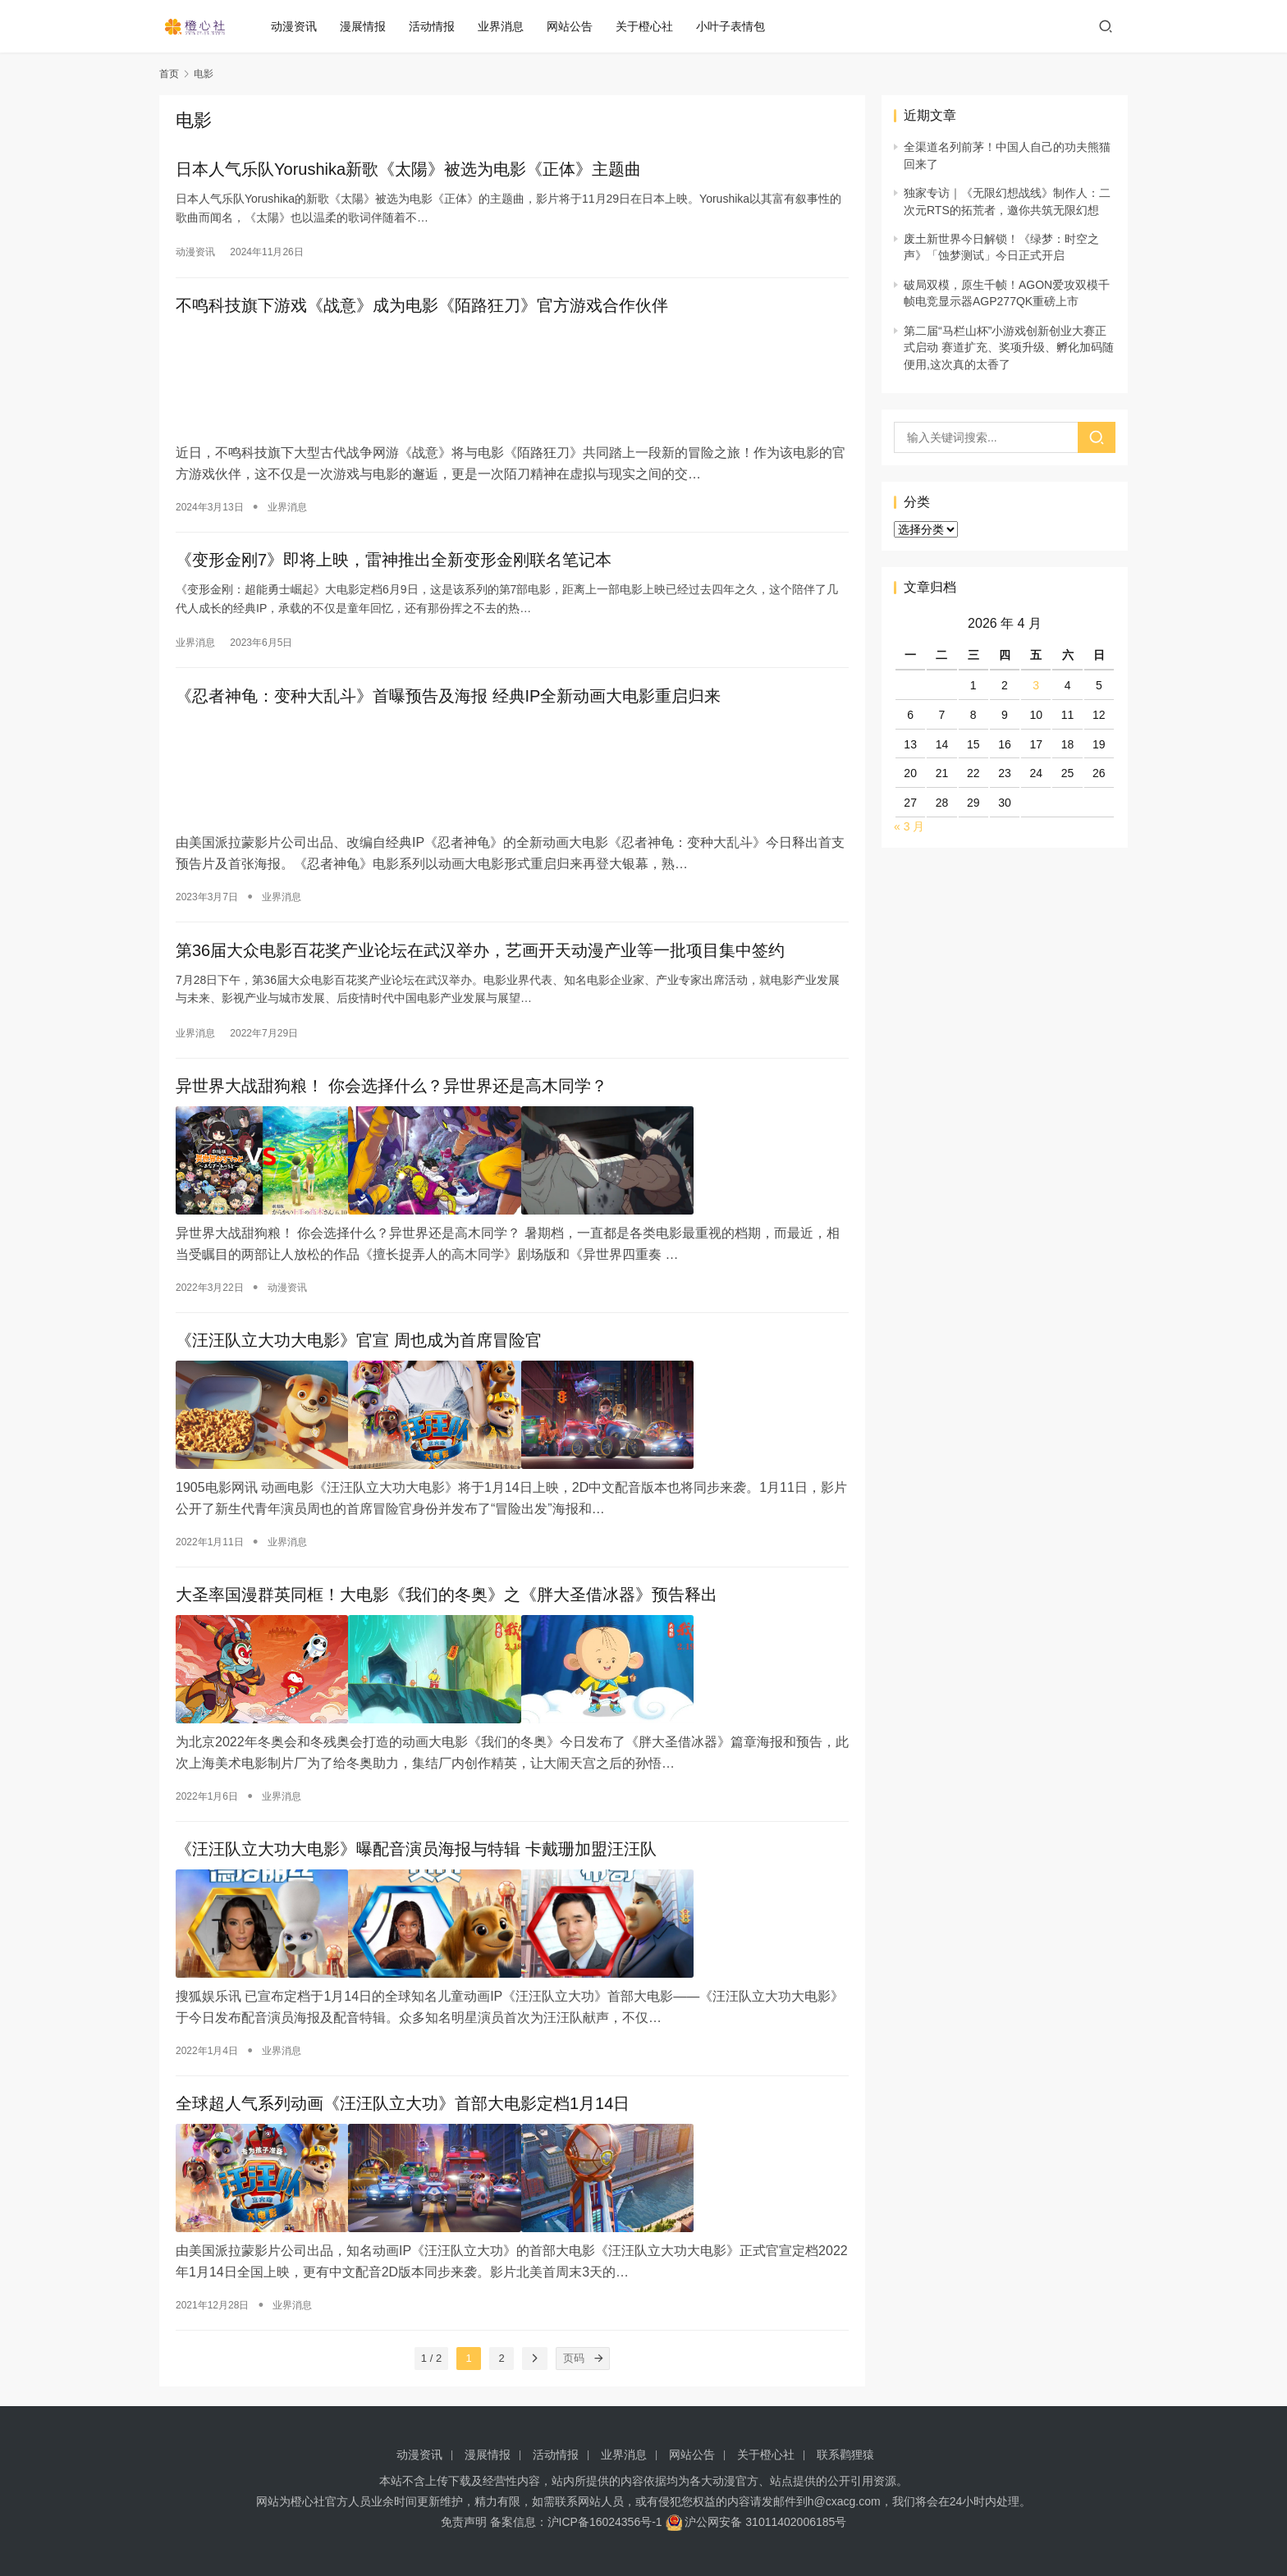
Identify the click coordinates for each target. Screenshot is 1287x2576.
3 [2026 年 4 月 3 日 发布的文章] (1036, 685)
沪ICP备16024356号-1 (604, 2521)
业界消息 (510, 26)
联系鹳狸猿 (845, 2454)
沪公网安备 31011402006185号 (756, 2521)
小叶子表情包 (739, 26)
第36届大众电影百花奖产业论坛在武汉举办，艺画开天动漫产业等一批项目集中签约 (480, 951)
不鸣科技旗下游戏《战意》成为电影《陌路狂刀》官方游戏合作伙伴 (422, 309)
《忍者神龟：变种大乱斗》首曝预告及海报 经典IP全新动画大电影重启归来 (448, 699)
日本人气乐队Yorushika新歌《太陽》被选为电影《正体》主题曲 (408, 171)
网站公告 (579, 26)
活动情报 (441, 26)
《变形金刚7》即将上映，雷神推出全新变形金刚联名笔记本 (393, 560)
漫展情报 (372, 26)
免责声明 (464, 2521)
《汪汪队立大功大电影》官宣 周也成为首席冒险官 (359, 1341)
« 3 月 (909, 826)
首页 (169, 74)
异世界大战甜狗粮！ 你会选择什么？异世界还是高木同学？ (391, 1090)
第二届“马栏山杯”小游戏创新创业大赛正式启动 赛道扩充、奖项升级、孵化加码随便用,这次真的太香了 (1009, 347)
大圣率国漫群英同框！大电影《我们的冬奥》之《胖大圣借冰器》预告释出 (446, 1592)
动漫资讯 (303, 26)
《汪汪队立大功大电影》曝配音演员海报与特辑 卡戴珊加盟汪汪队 (416, 1844)
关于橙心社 (653, 26)
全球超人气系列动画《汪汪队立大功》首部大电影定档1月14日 (403, 2095)
